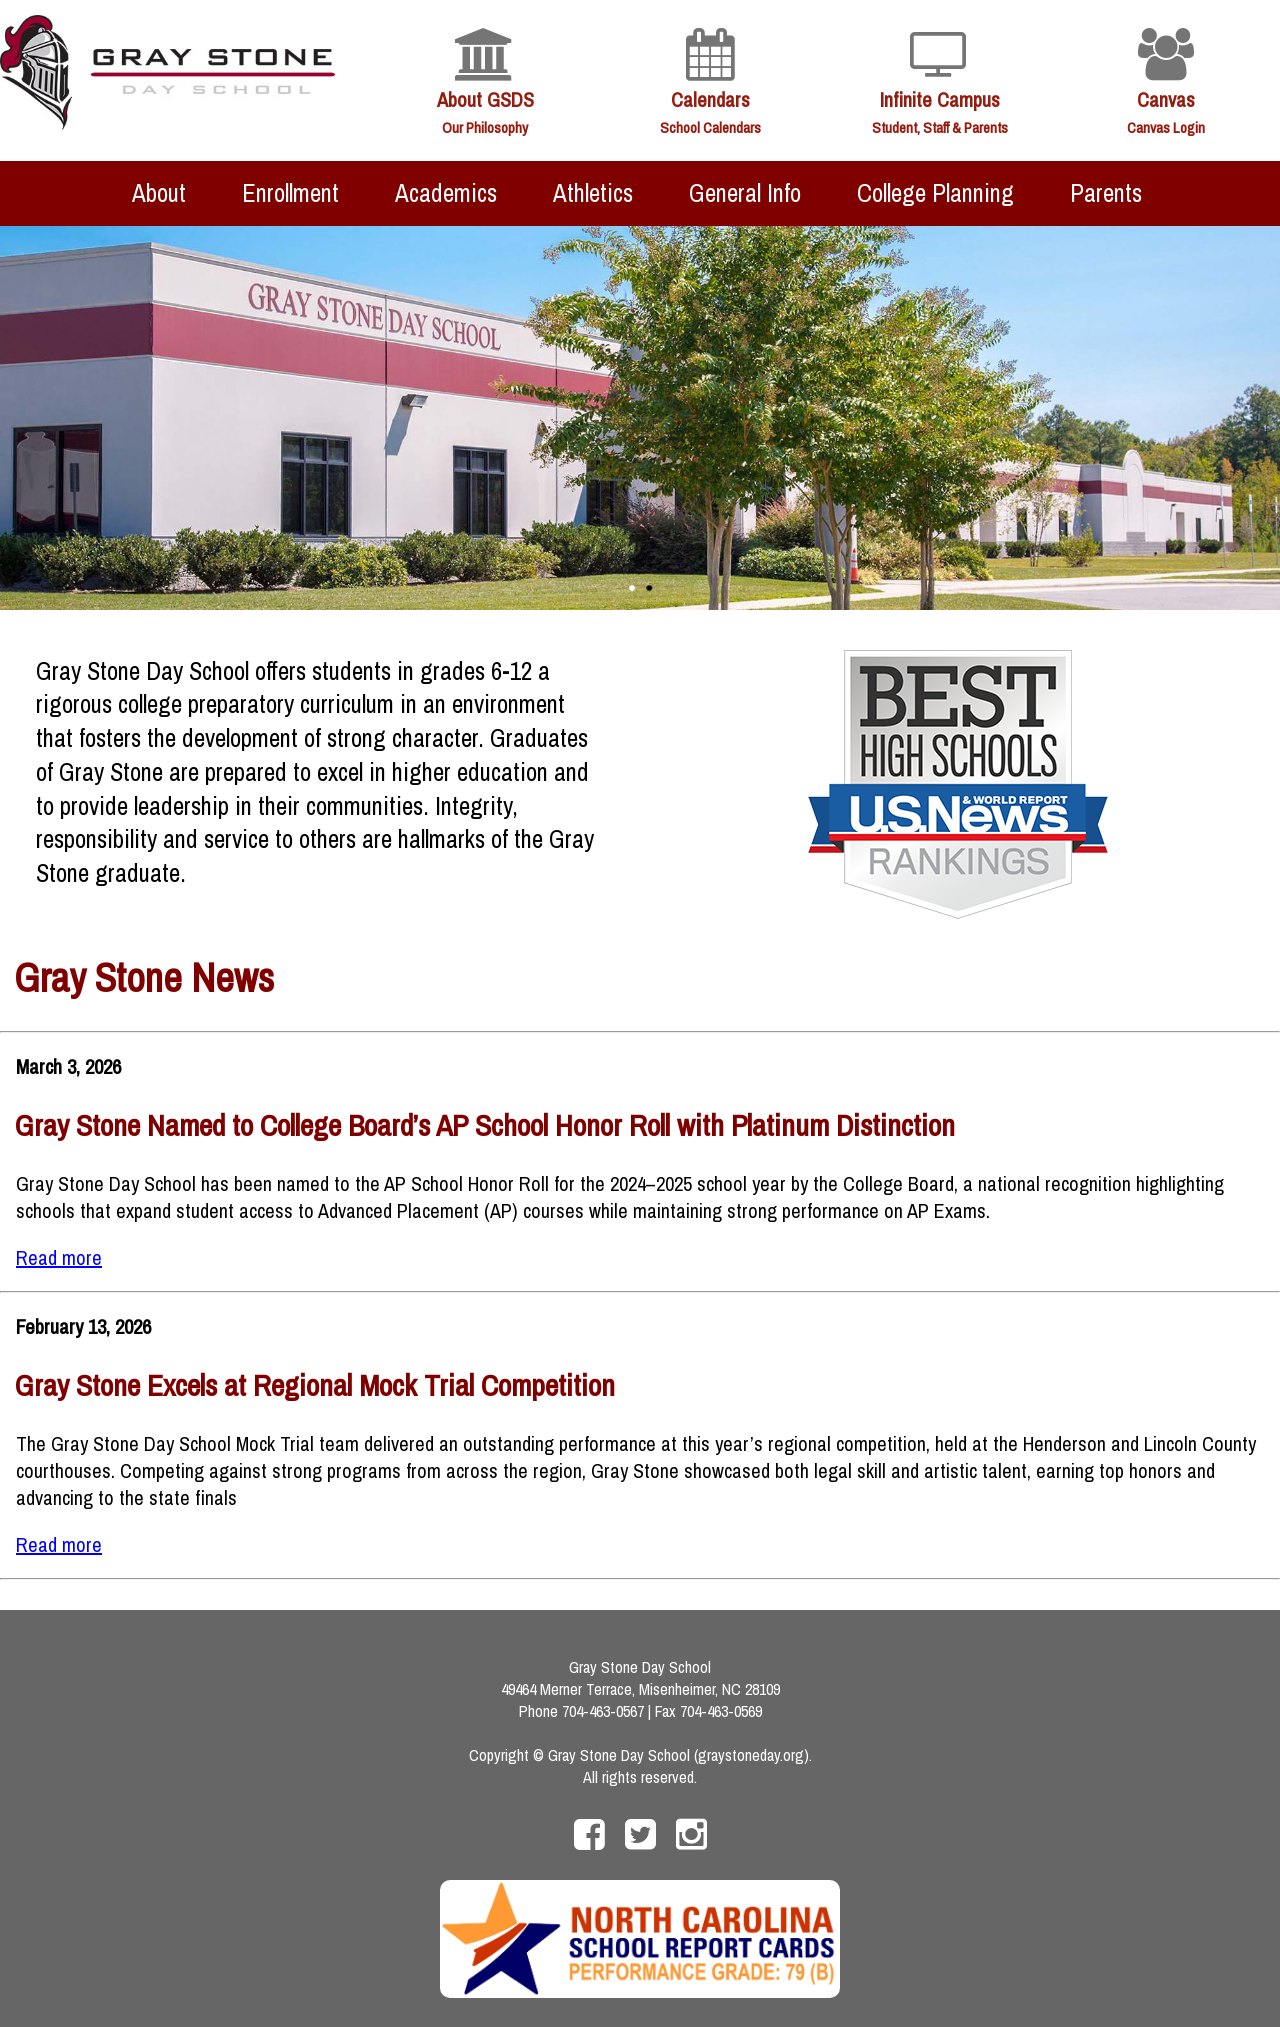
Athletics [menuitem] (593, 193)
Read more (59, 1257)
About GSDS (485, 99)
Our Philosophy (485, 127)
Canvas (1166, 99)
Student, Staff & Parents (940, 127)
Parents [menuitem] (1106, 193)
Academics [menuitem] (446, 193)
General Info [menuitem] (745, 193)
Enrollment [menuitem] (290, 193)
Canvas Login (1166, 127)
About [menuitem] (159, 193)
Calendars (710, 99)
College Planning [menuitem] (935, 193)
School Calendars (710, 127)
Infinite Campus (940, 99)
